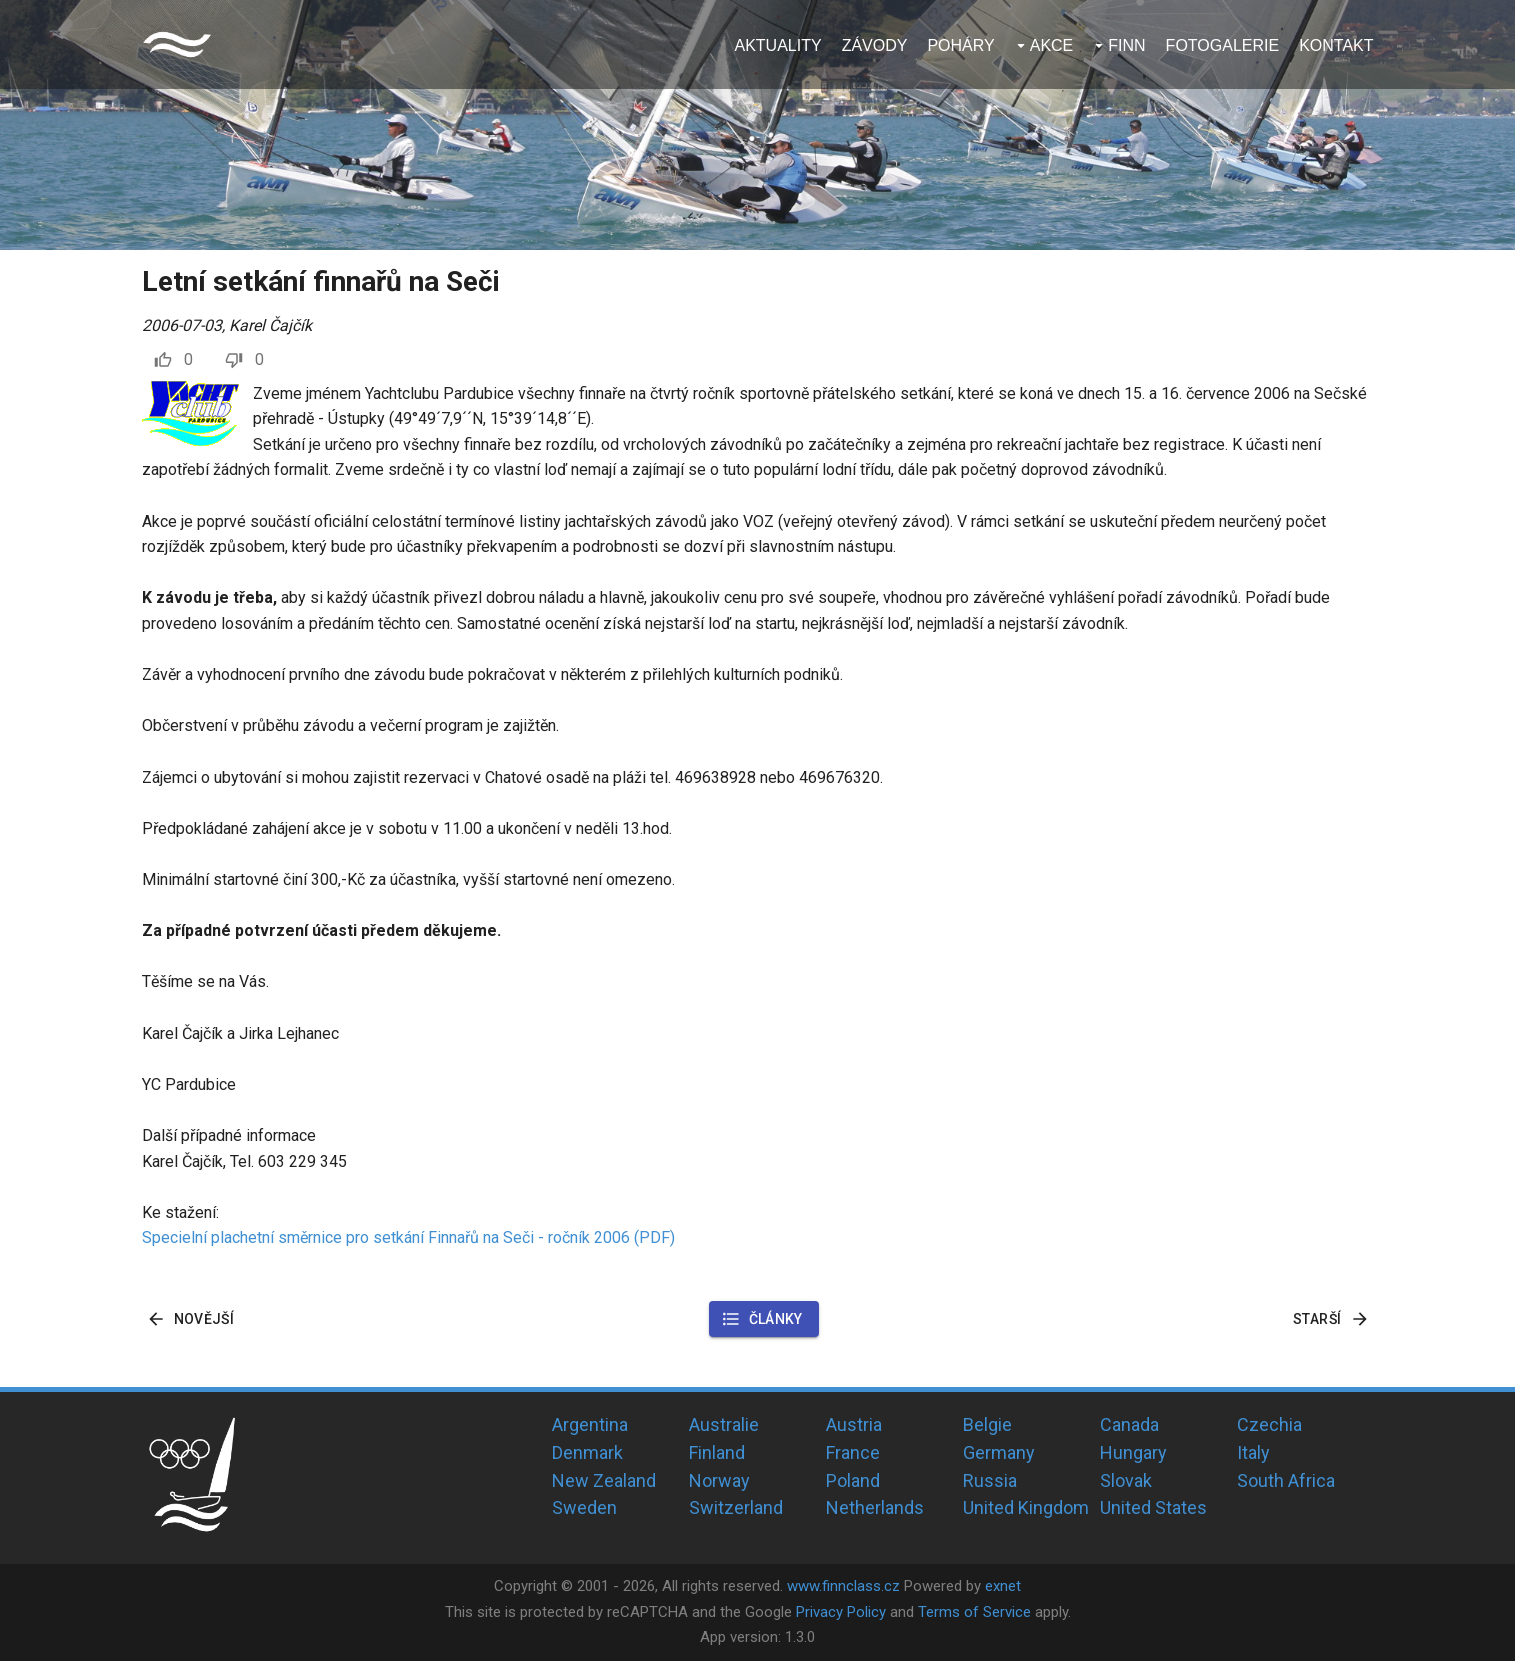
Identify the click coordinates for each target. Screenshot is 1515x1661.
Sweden (584, 1507)
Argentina (590, 1424)
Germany (999, 1452)
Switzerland (736, 1507)
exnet (1003, 1586)
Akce (1052, 45)
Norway (719, 1480)
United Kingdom (1026, 1507)
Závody (875, 45)
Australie (724, 1424)
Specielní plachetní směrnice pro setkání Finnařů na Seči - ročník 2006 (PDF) (408, 1237)
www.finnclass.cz (843, 1586)
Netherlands (875, 1507)
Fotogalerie (1223, 45)
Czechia (1269, 1424)
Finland (717, 1452)
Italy (1253, 1452)
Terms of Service (974, 1612)
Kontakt (1336, 45)
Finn (1126, 45)
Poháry (960, 45)
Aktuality (777, 45)
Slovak (1126, 1480)
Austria (854, 1424)
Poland (853, 1480)
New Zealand (604, 1480)
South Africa (1286, 1480)
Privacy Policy (841, 1612)
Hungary (1133, 1452)
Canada (1129, 1424)
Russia (990, 1480)
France (853, 1452)
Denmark (587, 1452)
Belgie (987, 1424)
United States (1153, 1507)
